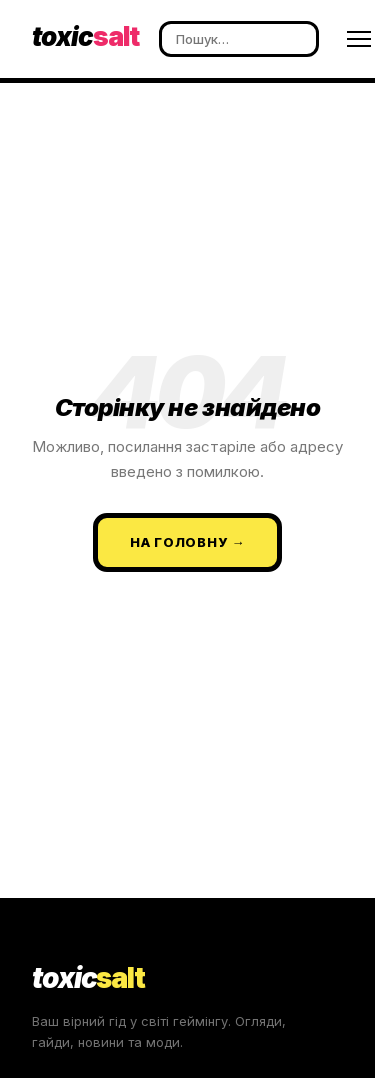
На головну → (187, 542)
